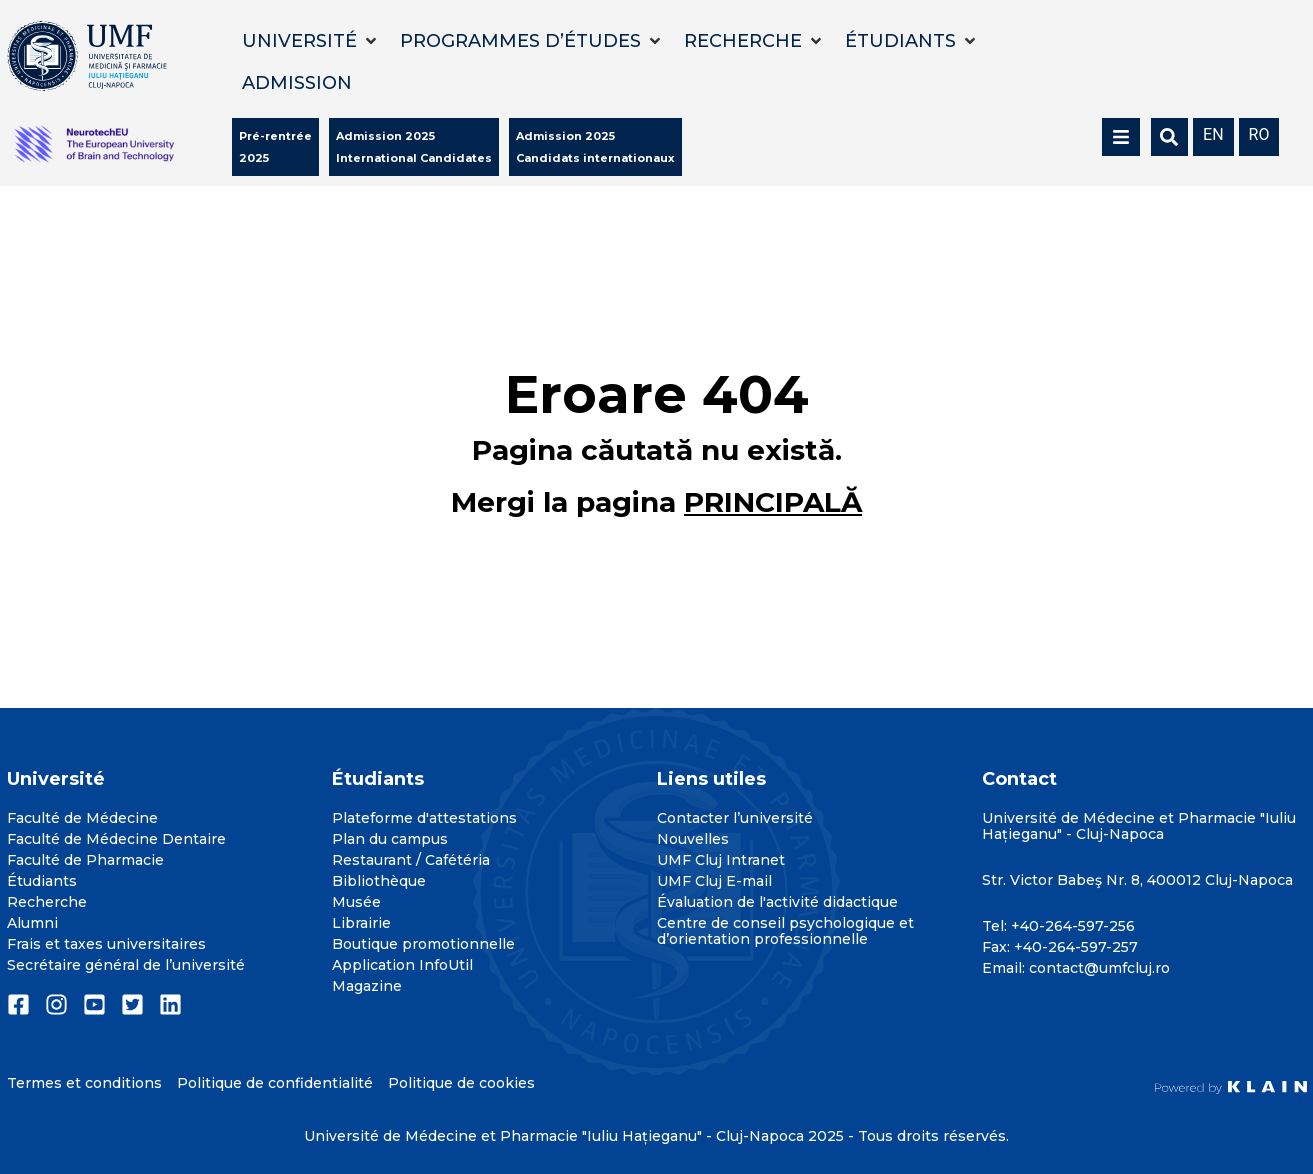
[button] (311, 41)
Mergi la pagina (656, 502)
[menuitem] (1213, 133)
